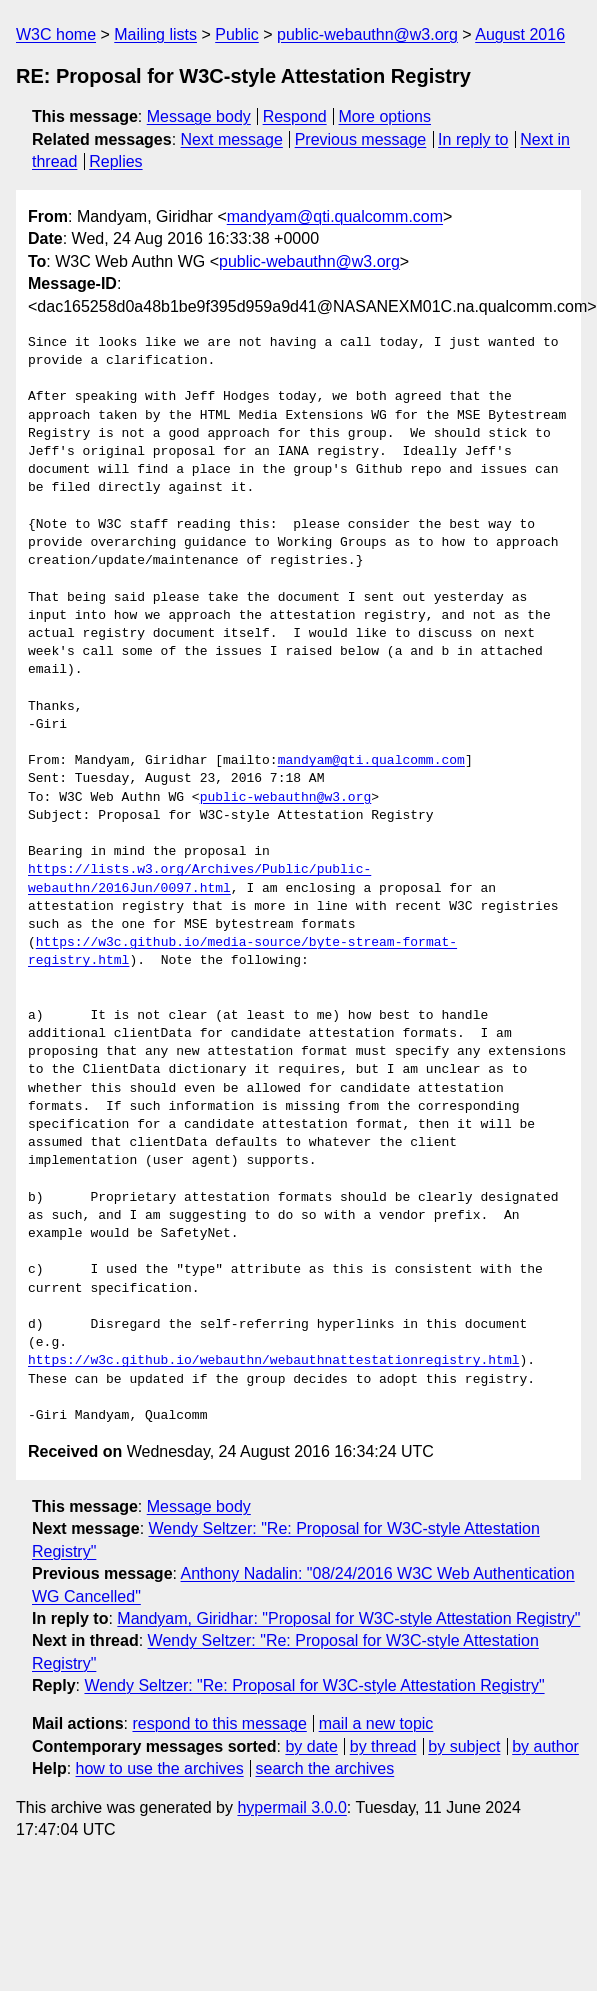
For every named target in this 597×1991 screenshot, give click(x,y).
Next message (232, 139)
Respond (295, 116)
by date (311, 1746)
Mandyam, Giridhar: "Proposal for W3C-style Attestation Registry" (348, 1618)
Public (237, 34)
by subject (464, 1746)
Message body (199, 116)
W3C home (56, 34)
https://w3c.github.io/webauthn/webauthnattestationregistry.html (273, 1361)
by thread (383, 1746)
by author (545, 1746)
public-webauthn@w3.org (367, 34)
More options (385, 116)
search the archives (325, 1768)
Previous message (361, 139)
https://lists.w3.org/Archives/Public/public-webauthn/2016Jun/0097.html (199, 879)
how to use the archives (160, 1768)
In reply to (473, 139)
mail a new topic (376, 1723)
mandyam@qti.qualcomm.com (335, 216)
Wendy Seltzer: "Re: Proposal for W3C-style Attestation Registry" (314, 1685)
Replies (115, 161)
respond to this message (219, 1723)
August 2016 (520, 34)
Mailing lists (155, 34)
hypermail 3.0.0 (291, 1807)
